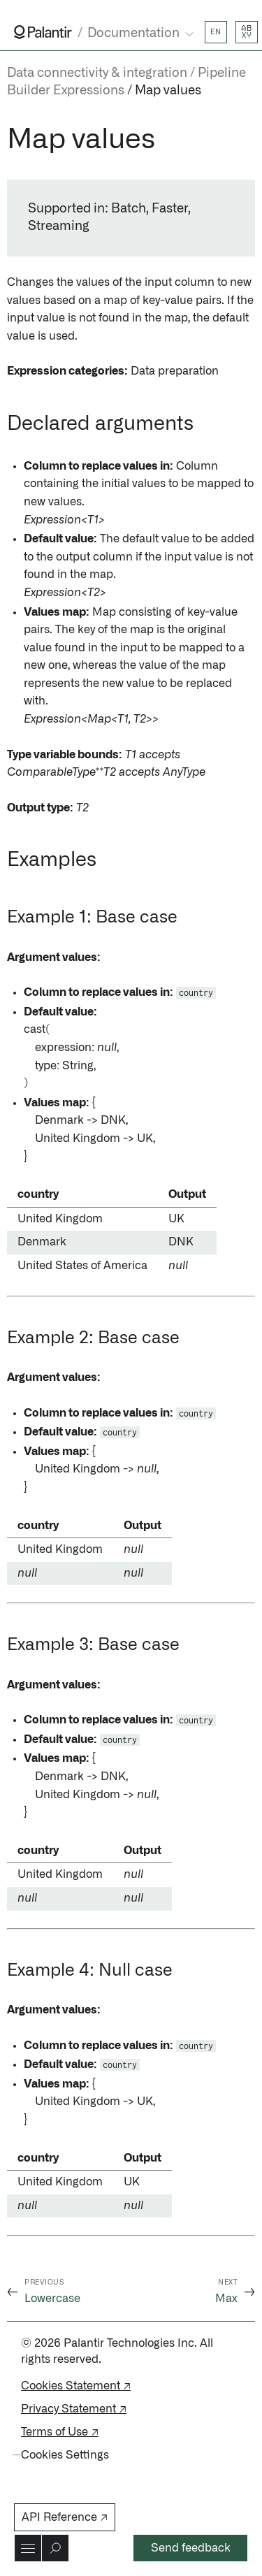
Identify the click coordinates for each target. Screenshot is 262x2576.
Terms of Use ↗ (60, 2432)
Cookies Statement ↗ (76, 2386)
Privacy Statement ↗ (73, 2409)
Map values (168, 91)
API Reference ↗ (65, 2517)
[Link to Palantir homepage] (43, 32)
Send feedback (191, 2548)
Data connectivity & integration (97, 73)
